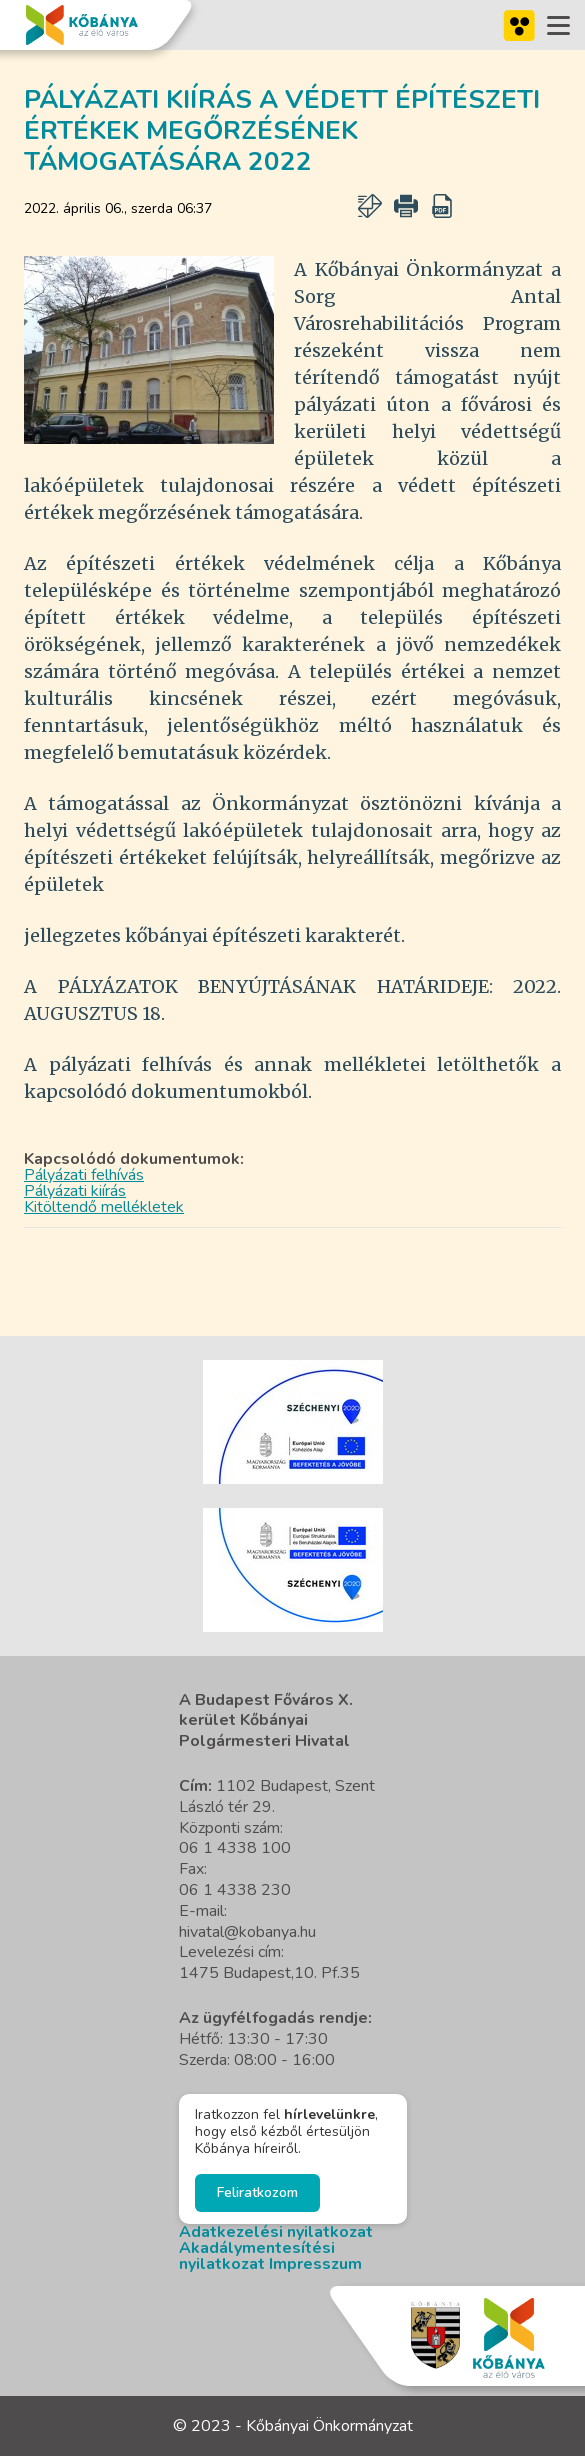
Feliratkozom (257, 2192)
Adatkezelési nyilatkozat (276, 2232)
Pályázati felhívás (84, 1175)
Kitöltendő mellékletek (104, 1207)
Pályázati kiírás (75, 1191)
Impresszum (315, 2264)
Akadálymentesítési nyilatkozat (257, 2256)
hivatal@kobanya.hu (247, 1932)
